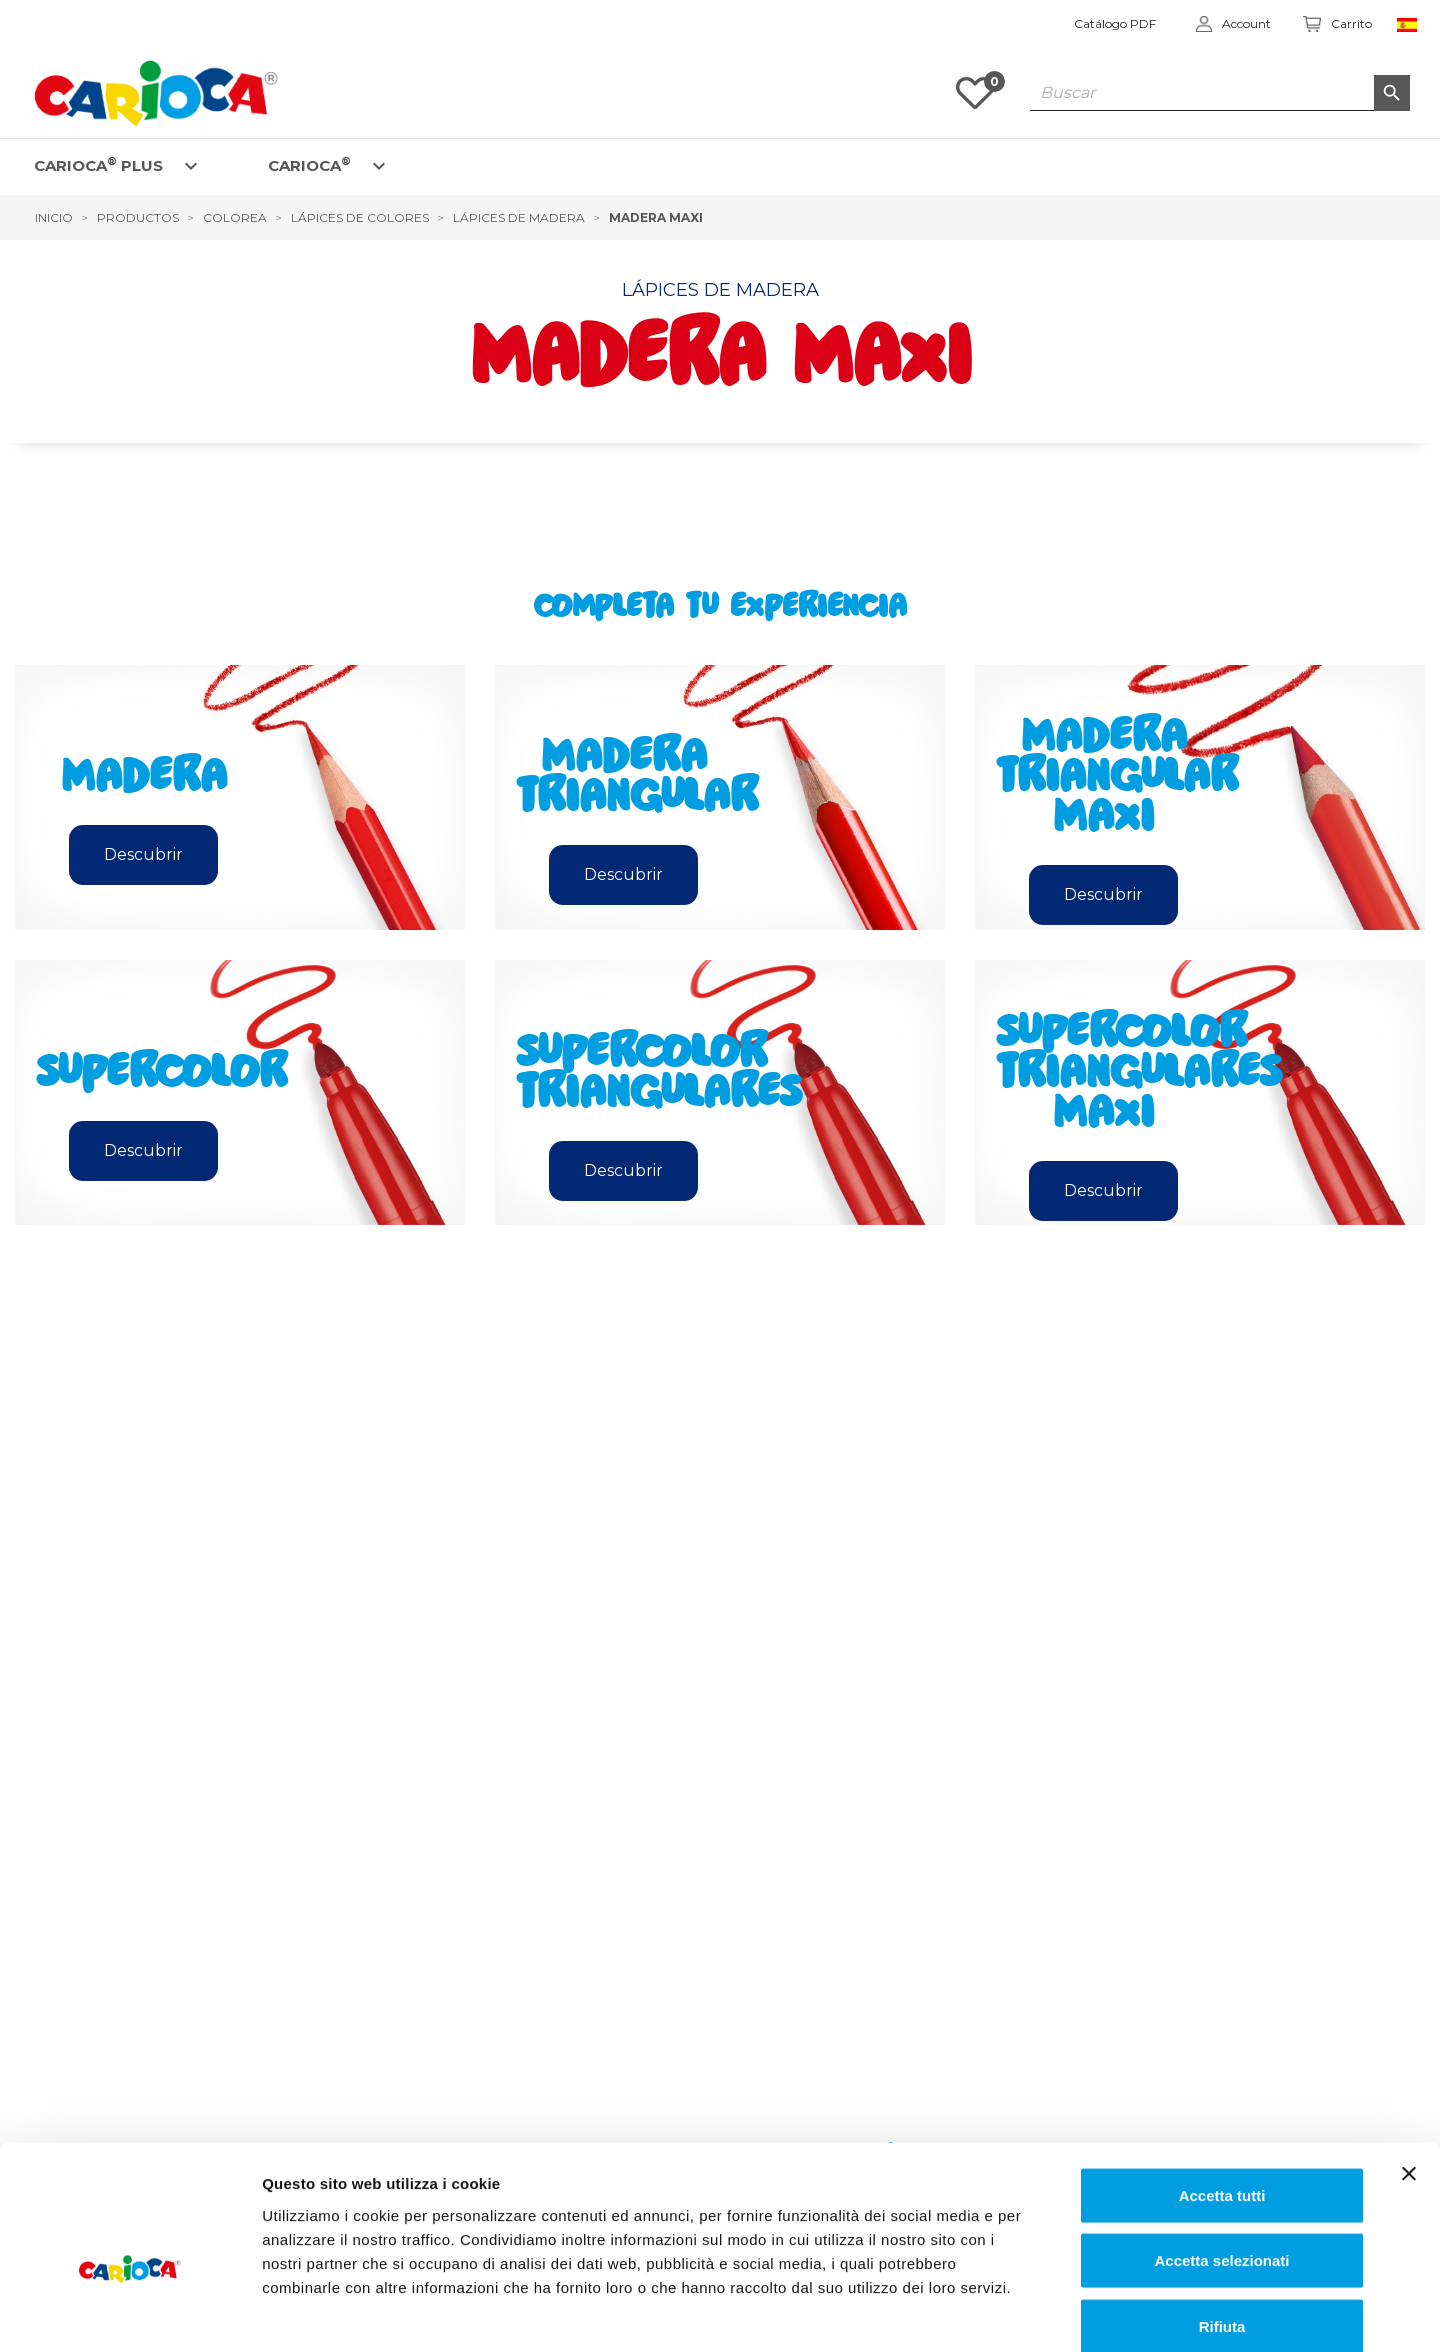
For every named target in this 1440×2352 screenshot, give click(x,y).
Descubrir (143, 854)
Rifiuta (1222, 2220)
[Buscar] (1220, 93)
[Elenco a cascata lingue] (1411, 24)
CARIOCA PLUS (98, 164)
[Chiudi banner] (1409, 2068)
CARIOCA (309, 164)
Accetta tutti (1222, 2089)
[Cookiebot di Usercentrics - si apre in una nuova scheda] (129, 2313)
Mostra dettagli (1026, 2312)
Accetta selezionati (1221, 2155)
